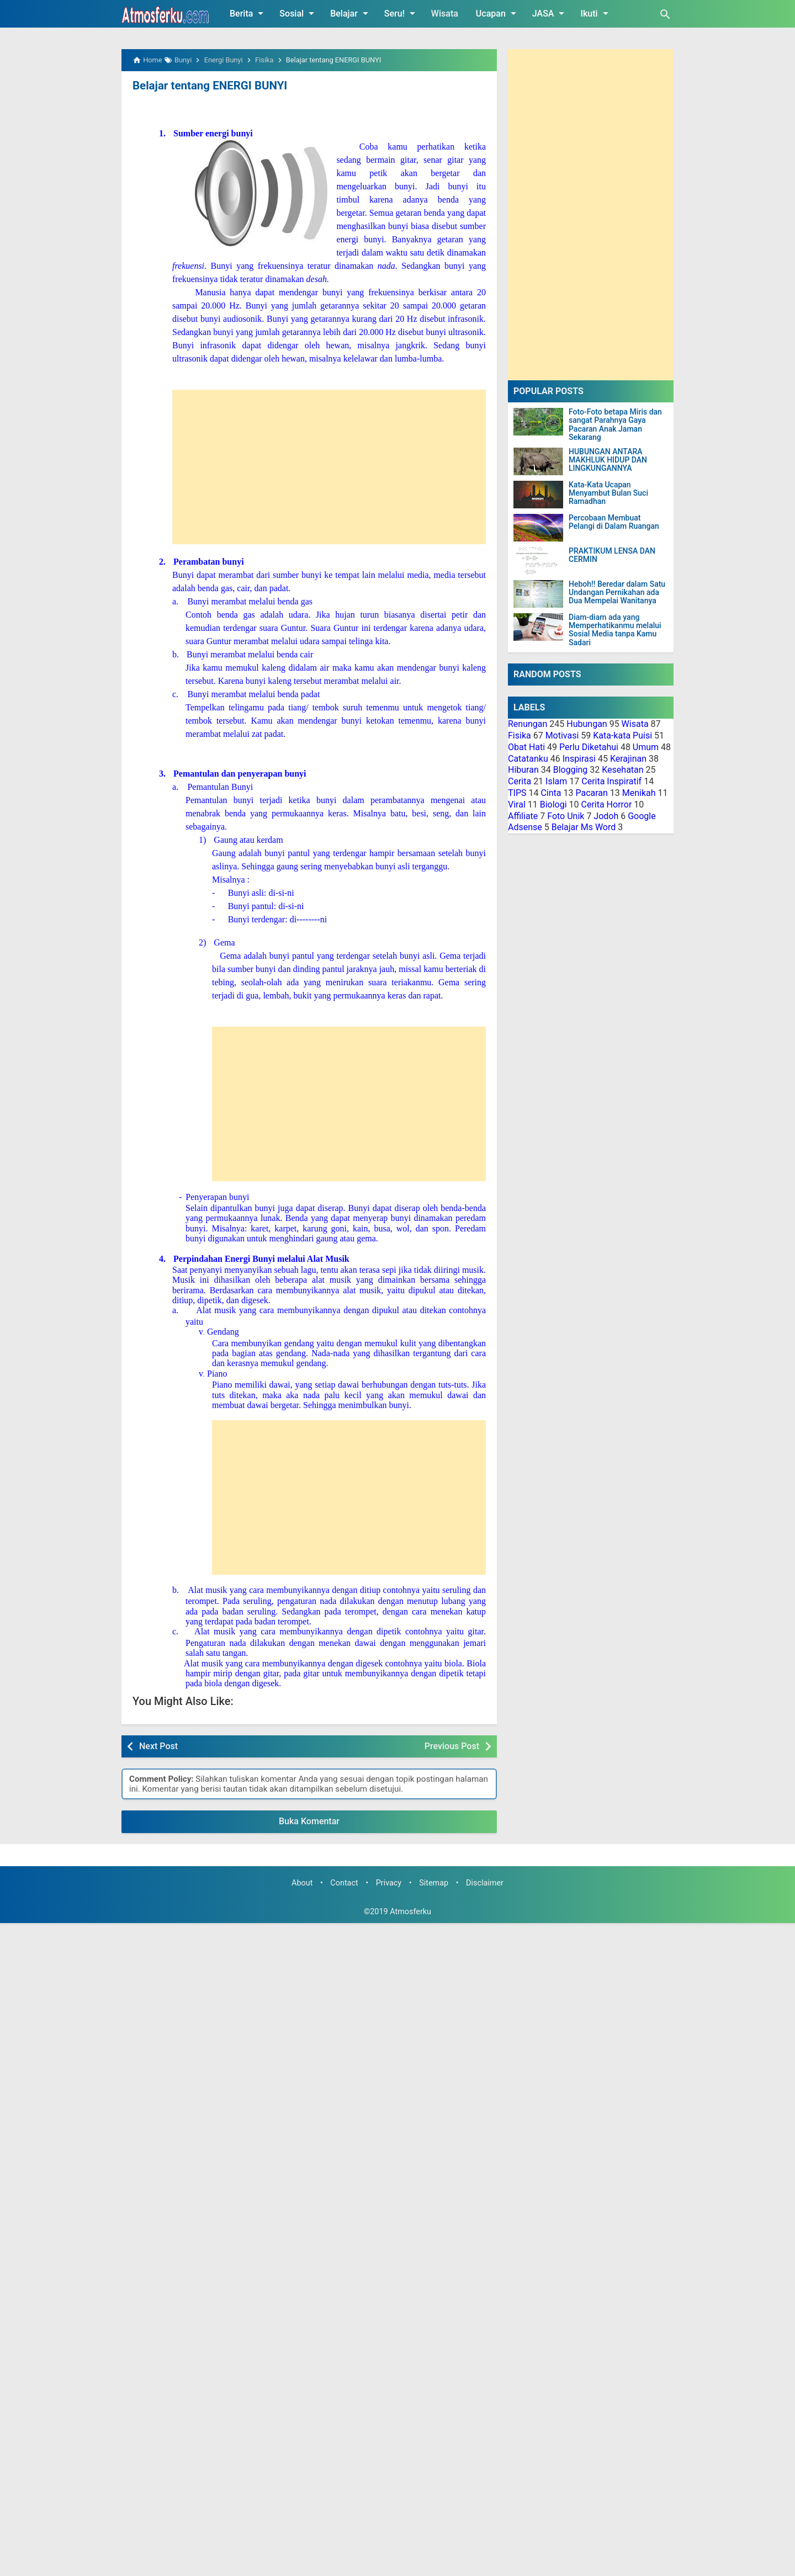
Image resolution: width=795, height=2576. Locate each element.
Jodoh (605, 816)
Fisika (519, 735)
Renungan (527, 724)
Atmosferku (410, 1911)
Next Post (158, 1745)
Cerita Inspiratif (611, 781)
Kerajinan (628, 758)
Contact (344, 1883)
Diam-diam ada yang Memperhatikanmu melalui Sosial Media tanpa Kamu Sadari (615, 630)
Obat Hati (526, 747)
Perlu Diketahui (588, 747)
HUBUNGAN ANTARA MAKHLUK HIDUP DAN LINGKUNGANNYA (608, 460)
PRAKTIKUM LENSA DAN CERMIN (612, 555)
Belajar (351, 13)
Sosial (298, 13)
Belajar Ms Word (584, 827)
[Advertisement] (351, 466)
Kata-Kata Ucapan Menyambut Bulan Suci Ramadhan (608, 493)
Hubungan (586, 724)
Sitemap (433, 1883)
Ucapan (498, 13)
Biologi (553, 804)
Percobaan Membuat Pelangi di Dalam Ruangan (614, 522)
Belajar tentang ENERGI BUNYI (208, 85)
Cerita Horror (606, 804)
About (302, 1883)
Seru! (401, 13)
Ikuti (596, 13)
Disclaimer (485, 1883)
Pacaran (591, 793)
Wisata (444, 13)
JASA (550, 13)
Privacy (389, 1883)
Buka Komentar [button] (309, 1821)
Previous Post (452, 1745)
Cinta (550, 793)
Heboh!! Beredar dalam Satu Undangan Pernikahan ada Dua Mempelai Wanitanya (617, 593)
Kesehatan (622, 769)
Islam (556, 781)
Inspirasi (579, 758)
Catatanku (528, 758)
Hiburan (523, 769)
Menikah (639, 793)
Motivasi (562, 735)
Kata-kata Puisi (622, 735)
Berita (248, 13)
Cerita (519, 781)
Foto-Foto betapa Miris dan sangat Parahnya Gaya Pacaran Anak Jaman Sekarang (615, 425)
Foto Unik (565, 816)
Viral (517, 804)
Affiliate (523, 816)
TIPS (517, 793)
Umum (646, 747)
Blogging (570, 769)
